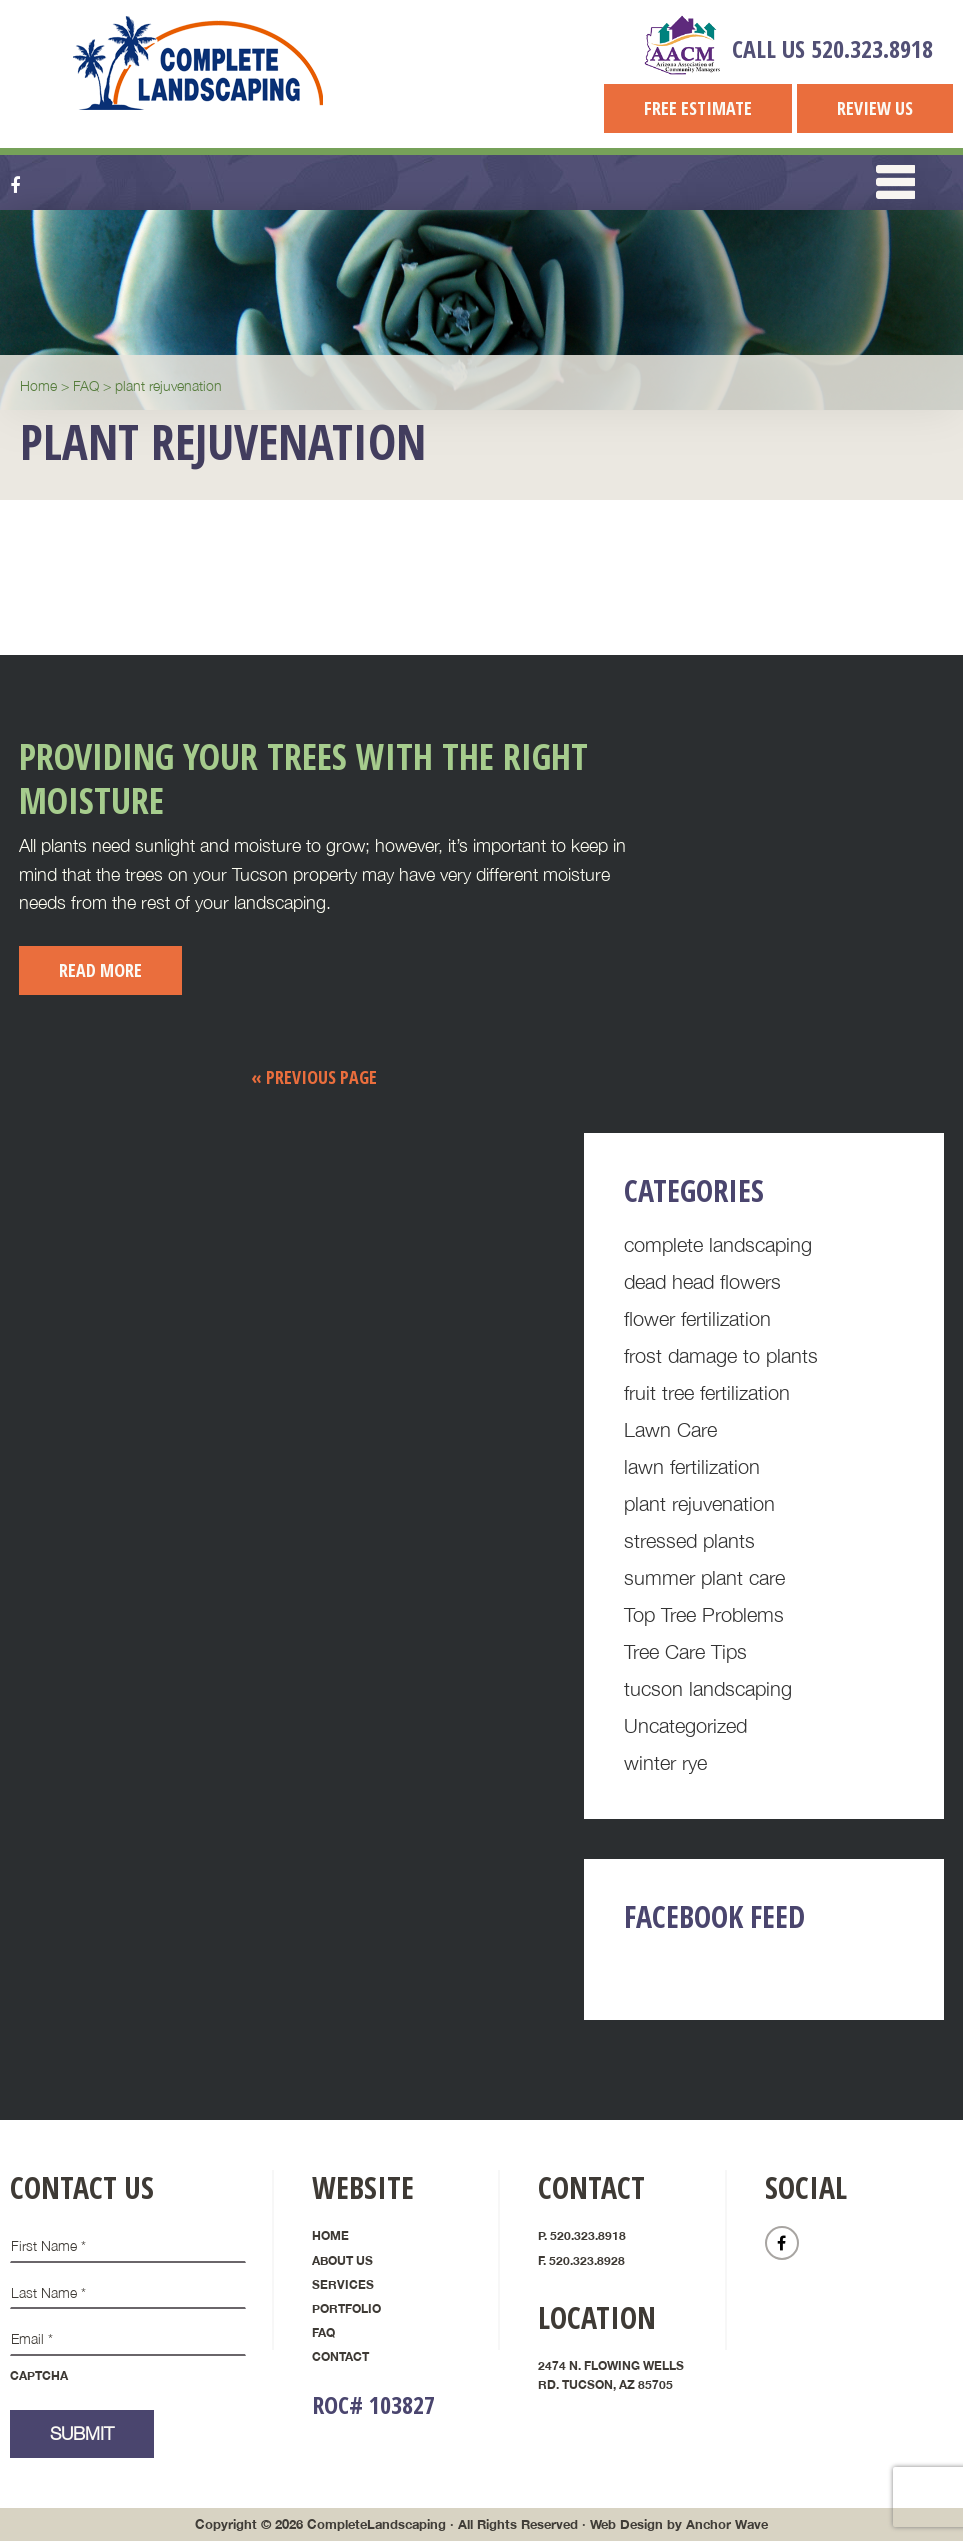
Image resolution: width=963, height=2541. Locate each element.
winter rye (665, 1762)
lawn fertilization (692, 1466)
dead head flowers (702, 1281)
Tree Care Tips (685, 1651)
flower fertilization (697, 1318)
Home (330, 2235)
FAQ (323, 2332)
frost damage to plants (721, 1355)
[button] (895, 183)
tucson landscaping (708, 1688)
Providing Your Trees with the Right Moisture (303, 778)
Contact (340, 2356)
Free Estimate (698, 108)
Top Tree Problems (704, 1614)
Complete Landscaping (199, 63)
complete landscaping (718, 1244)
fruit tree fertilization (707, 1392)
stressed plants (689, 1540)
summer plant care (704, 1577)
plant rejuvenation (699, 1503)
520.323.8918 (872, 48)
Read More (100, 970)
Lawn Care (670, 1429)
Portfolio (346, 2308)
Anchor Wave (727, 2524)
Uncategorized (685, 1725)
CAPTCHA (39, 2375)
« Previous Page (314, 1077)
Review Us (875, 108)
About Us (342, 2260)
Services (343, 2284)
